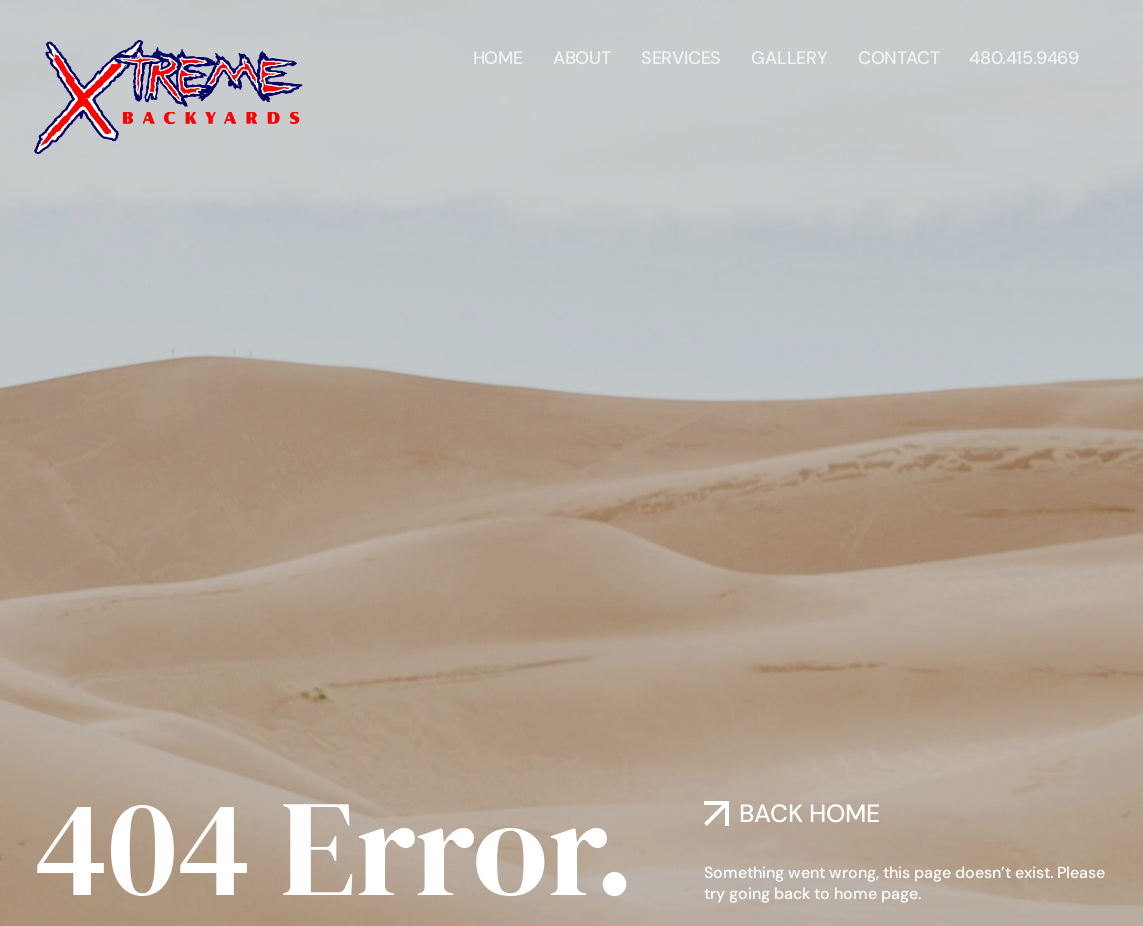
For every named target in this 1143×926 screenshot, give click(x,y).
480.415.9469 (1024, 49)
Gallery (789, 49)
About (582, 49)
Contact (899, 49)
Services (681, 49)
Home (498, 49)
